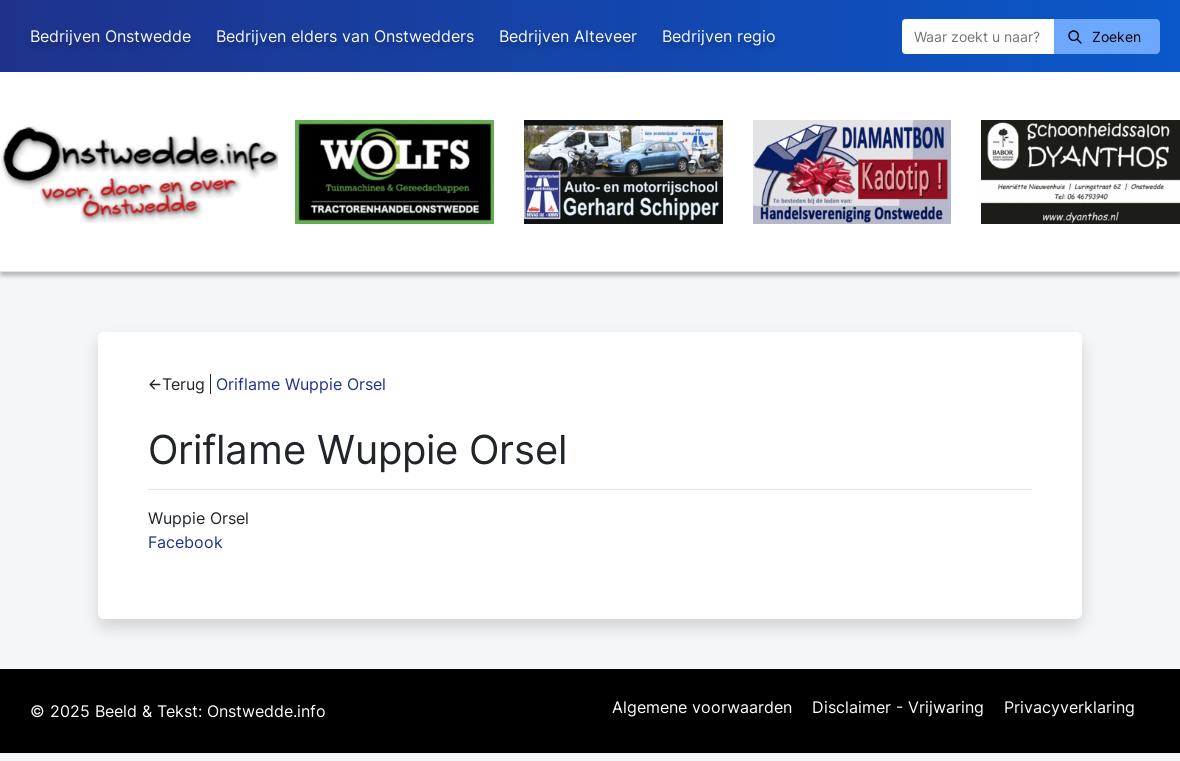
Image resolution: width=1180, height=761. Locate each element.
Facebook (185, 542)
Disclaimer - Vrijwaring (898, 708)
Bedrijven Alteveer (568, 36)
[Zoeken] (978, 36)
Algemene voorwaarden (702, 708)
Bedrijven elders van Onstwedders (345, 36)
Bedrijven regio (719, 36)
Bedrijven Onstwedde (110, 36)
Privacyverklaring (1069, 708)
